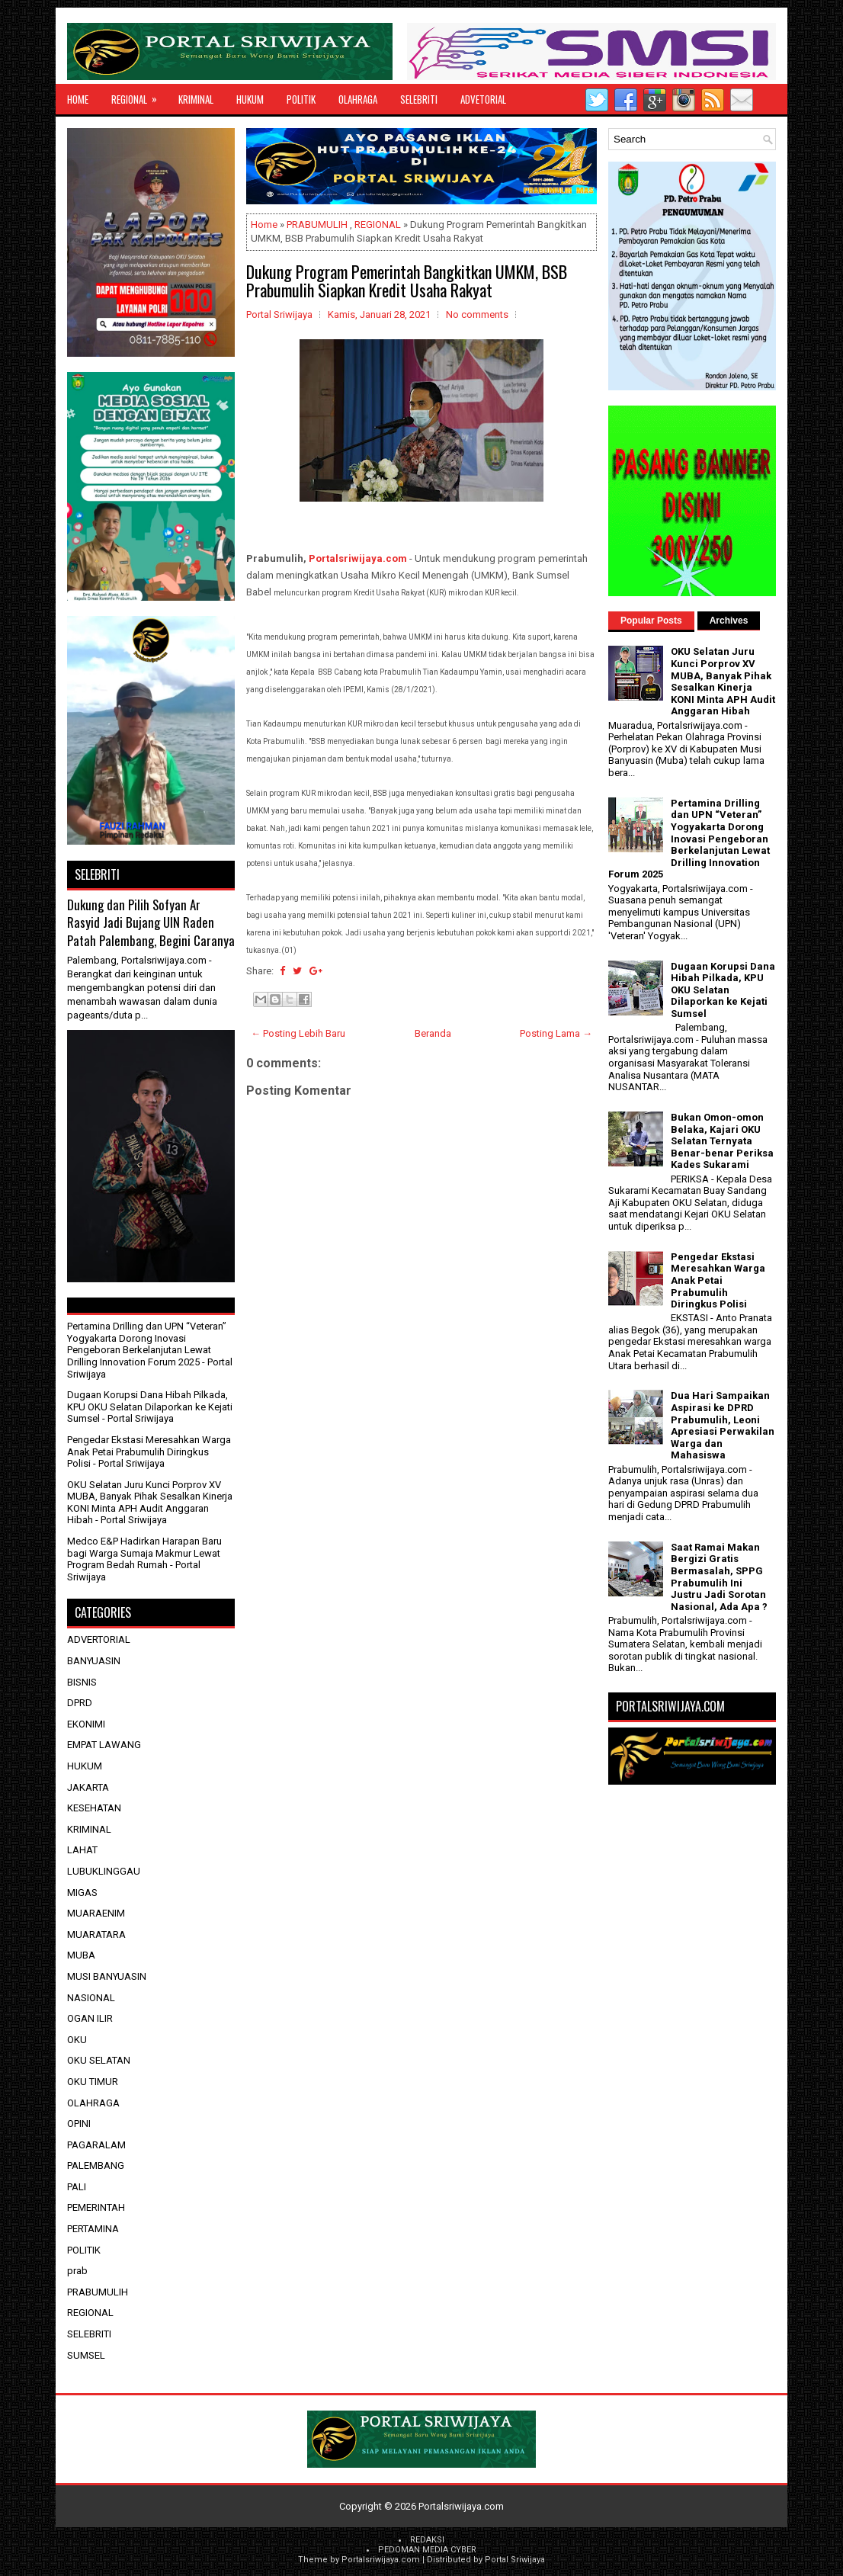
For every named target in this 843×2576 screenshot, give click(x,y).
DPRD (79, 1702)
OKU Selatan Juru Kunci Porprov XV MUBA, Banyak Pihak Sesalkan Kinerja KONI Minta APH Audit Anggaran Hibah (149, 1502)
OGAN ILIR (90, 2018)
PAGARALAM (96, 2145)
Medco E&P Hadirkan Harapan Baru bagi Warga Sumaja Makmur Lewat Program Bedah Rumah (144, 1552)
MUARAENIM (96, 1913)
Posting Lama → (556, 1033)
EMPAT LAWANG (104, 1744)
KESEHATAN (94, 1808)
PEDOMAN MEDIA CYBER (427, 2550)
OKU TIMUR (92, 2081)
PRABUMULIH (317, 224)
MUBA (81, 1955)
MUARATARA (96, 1934)
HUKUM (250, 99)
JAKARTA (88, 1787)
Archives (729, 620)
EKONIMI (86, 1724)
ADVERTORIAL (98, 1639)
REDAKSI (427, 2540)
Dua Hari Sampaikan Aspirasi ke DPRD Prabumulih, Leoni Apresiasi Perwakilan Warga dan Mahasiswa (722, 1425)
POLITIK (301, 99)
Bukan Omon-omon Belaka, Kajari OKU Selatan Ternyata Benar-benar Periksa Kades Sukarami (722, 1141)
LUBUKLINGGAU (103, 1871)
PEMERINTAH (96, 2207)
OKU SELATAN (98, 2060)
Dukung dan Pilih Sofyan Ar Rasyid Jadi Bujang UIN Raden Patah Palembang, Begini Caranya (151, 922)
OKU (77, 2039)
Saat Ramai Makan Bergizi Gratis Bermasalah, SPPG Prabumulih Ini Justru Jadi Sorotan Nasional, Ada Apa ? (719, 1576)
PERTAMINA (93, 2228)
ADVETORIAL (483, 99)
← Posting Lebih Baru (298, 1033)
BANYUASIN (93, 1661)
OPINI (79, 2123)
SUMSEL (86, 2355)
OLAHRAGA (357, 99)
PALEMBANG (95, 2165)
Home (77, 99)
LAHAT (82, 1850)
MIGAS (82, 1892)
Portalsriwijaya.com (358, 558)
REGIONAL (139, 95)
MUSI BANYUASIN (106, 1976)
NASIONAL (91, 1997)
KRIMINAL (195, 99)
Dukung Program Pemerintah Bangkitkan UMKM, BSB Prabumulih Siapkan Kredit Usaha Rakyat (406, 280)
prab (77, 2270)
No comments (477, 314)
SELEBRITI (419, 99)
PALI (76, 2187)
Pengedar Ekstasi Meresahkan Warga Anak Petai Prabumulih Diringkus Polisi (149, 1451)
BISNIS (82, 1682)
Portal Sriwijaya (515, 2560)
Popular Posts (651, 620)
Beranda (433, 1033)
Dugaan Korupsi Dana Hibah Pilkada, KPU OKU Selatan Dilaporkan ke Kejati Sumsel (149, 1406)
